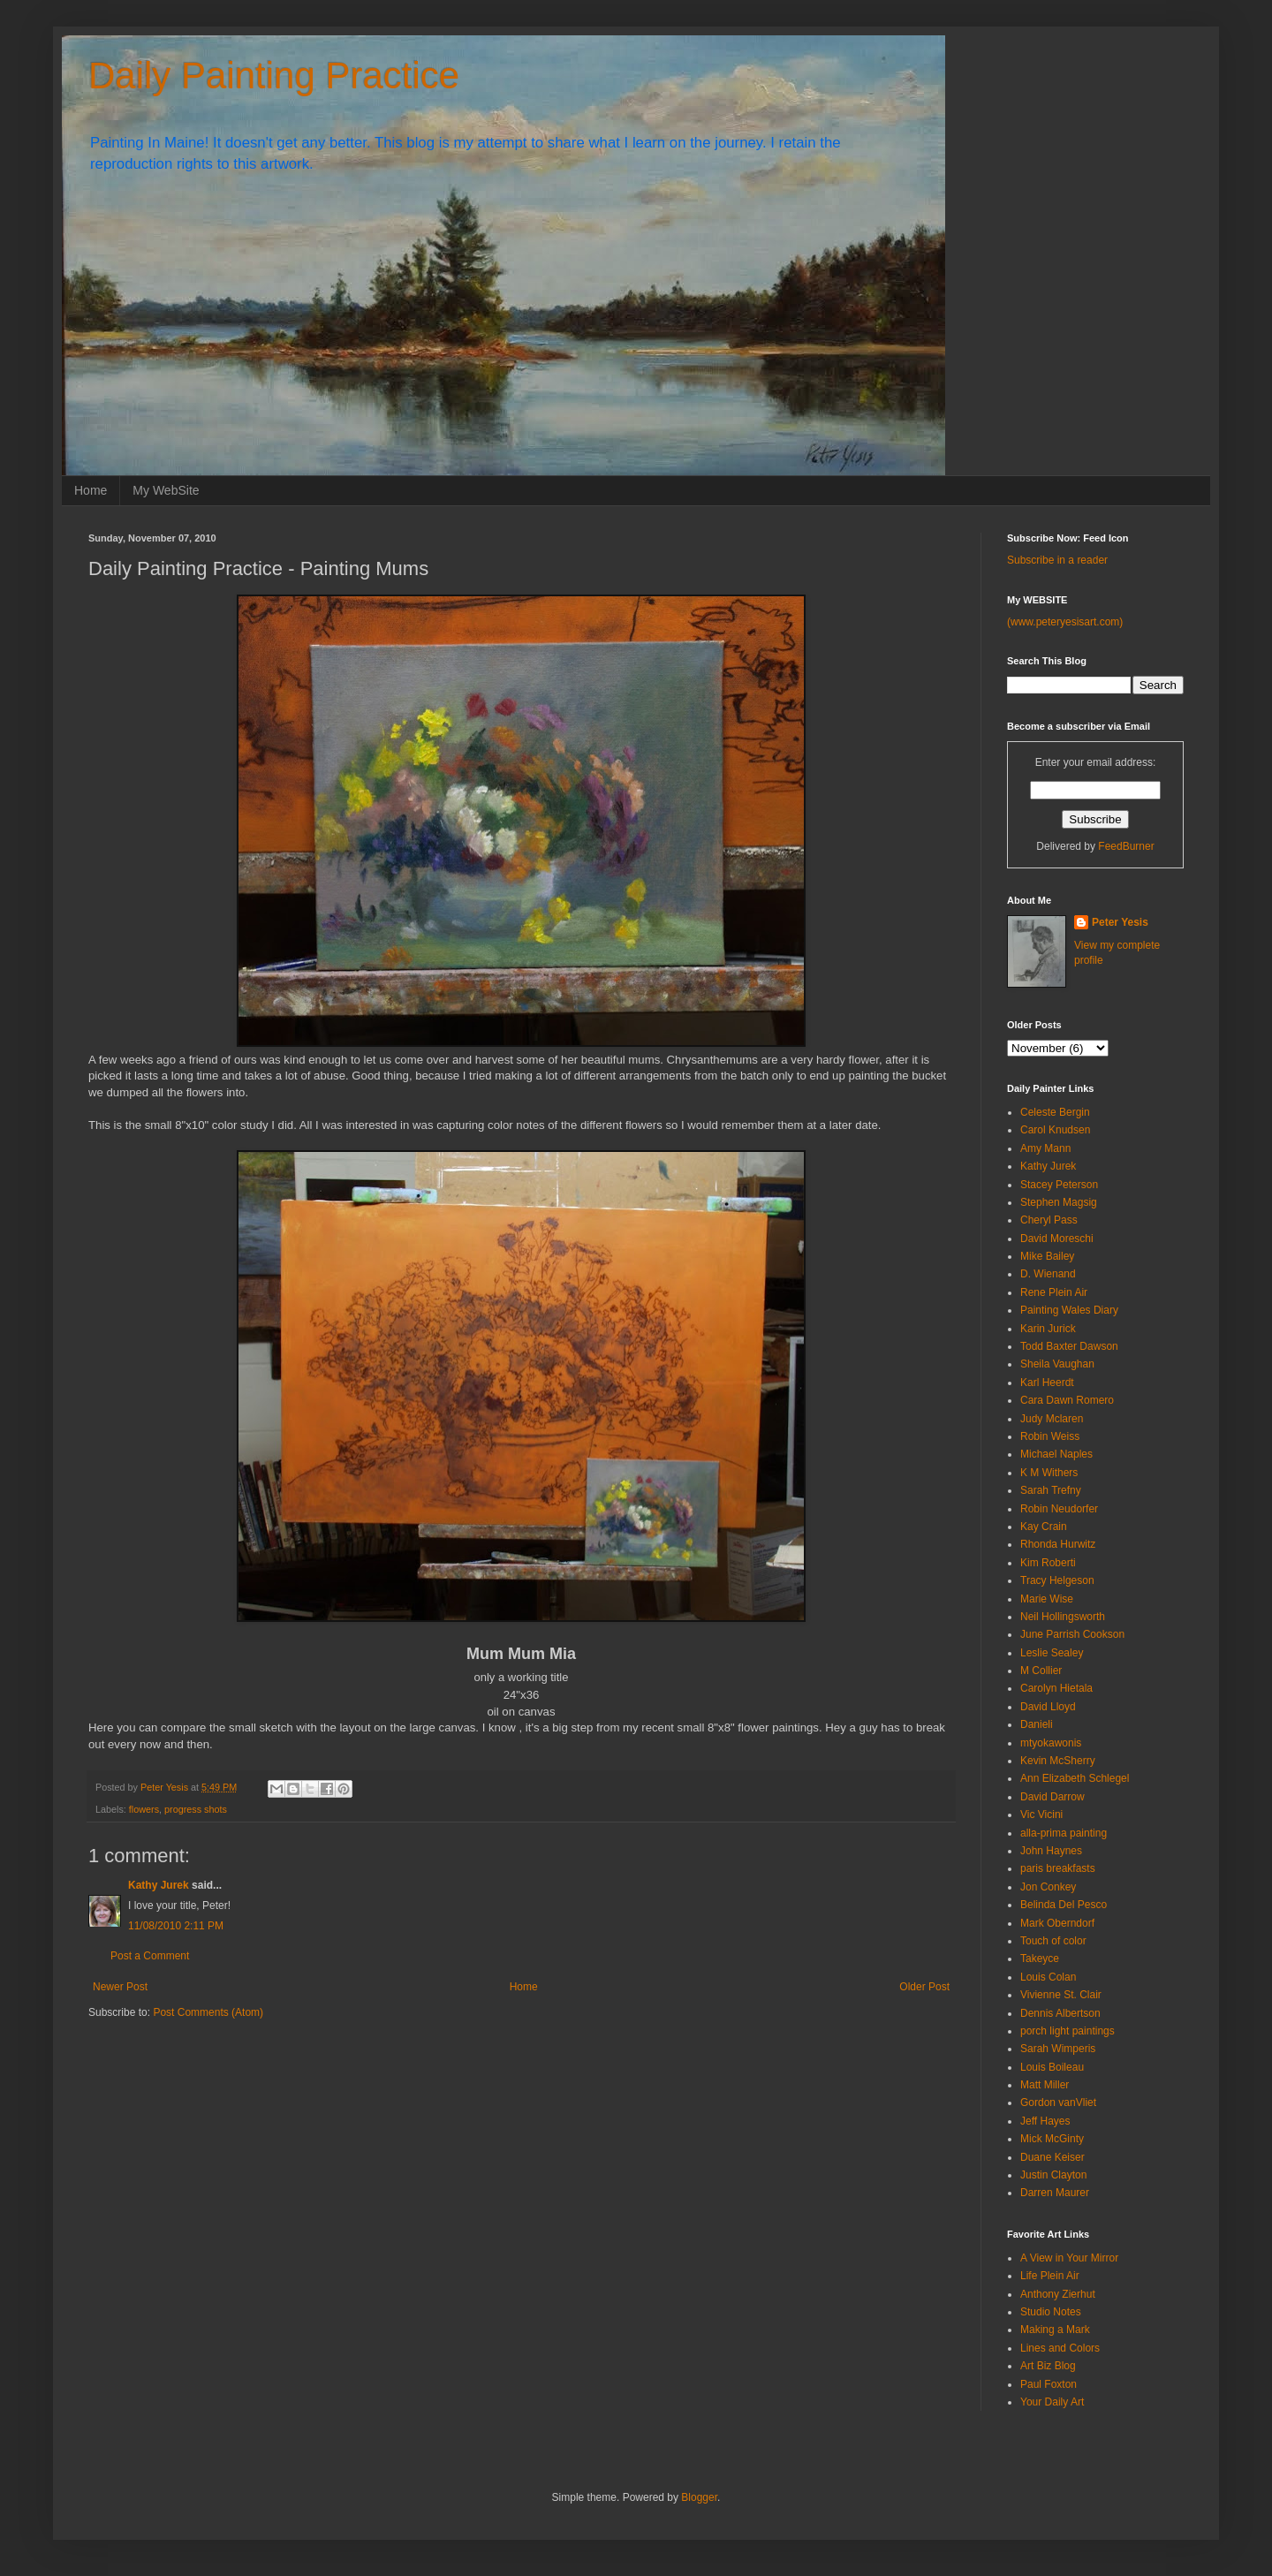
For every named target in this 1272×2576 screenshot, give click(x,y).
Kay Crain (1043, 1526)
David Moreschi (1057, 1238)
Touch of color (1053, 1941)
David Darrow (1052, 1797)
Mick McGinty (1052, 2139)
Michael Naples (1056, 1454)
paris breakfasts (1057, 1868)
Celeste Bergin (1055, 1112)
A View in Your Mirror (1069, 2258)
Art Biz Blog (1048, 2366)
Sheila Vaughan (1057, 1364)
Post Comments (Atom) (208, 2012)
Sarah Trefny (1050, 1490)
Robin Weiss (1049, 1436)
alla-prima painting (1063, 1833)
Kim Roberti (1048, 1563)
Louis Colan (1048, 1977)
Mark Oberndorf (1057, 1923)
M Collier (1041, 1670)
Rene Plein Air (1053, 1292)
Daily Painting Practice (273, 75)
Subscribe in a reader (1057, 560)
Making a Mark (1055, 2329)
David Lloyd (1048, 1707)
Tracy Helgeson (1057, 1580)
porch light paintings (1067, 2031)
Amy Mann (1045, 1148)
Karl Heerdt (1047, 1382)
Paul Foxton (1048, 2384)
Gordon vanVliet (1058, 2102)
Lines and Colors (1060, 2348)
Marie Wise (1046, 1599)
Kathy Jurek (158, 1885)
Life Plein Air (1049, 2275)
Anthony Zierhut (1057, 2294)
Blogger (699, 2497)
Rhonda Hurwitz (1057, 1544)
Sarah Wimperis (1057, 2048)
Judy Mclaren (1051, 1419)
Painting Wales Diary (1069, 1310)
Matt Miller (1044, 2085)
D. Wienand (1048, 1274)
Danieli (1036, 1724)
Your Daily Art (1052, 2402)
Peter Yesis (1120, 922)
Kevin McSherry (1057, 1760)
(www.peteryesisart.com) (1065, 622)
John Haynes (1051, 1851)
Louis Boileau (1052, 2067)
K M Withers (1049, 1472)
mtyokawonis (1050, 1743)
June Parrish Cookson (1072, 1634)
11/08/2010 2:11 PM (175, 1926)
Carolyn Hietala (1056, 1688)
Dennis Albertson (1060, 2013)
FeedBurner (1126, 846)
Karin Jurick (1048, 1328)
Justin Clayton (1053, 2175)
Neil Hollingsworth (1062, 1616)
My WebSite (165, 490)
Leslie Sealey (1051, 1653)
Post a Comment (149, 1956)
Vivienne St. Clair (1061, 1995)
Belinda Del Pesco (1063, 1904)
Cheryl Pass (1049, 1220)
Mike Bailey (1047, 1256)
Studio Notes (1050, 2312)
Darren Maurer (1054, 2192)
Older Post (924, 1987)
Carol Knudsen (1055, 1130)
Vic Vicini (1041, 1814)
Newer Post (120, 1987)
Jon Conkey (1048, 1887)
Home (90, 490)
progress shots (195, 1809)
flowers (144, 1809)
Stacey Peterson (1059, 1184)
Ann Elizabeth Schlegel (1074, 1778)
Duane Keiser (1052, 2157)
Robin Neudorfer (1059, 1509)
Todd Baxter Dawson (1069, 1346)
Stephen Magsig (1058, 1202)
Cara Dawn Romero (1067, 1400)
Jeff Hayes (1045, 2121)
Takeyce (1039, 1958)
